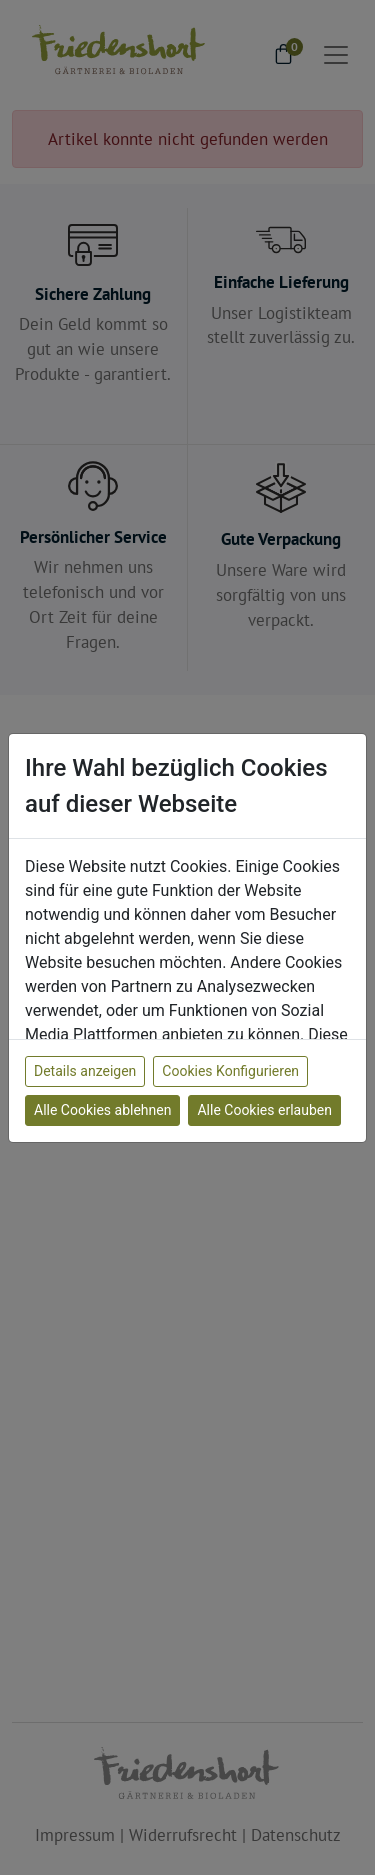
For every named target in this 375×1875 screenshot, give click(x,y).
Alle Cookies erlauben (264, 1110)
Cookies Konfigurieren (230, 1071)
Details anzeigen (85, 1071)
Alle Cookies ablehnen (102, 1110)
